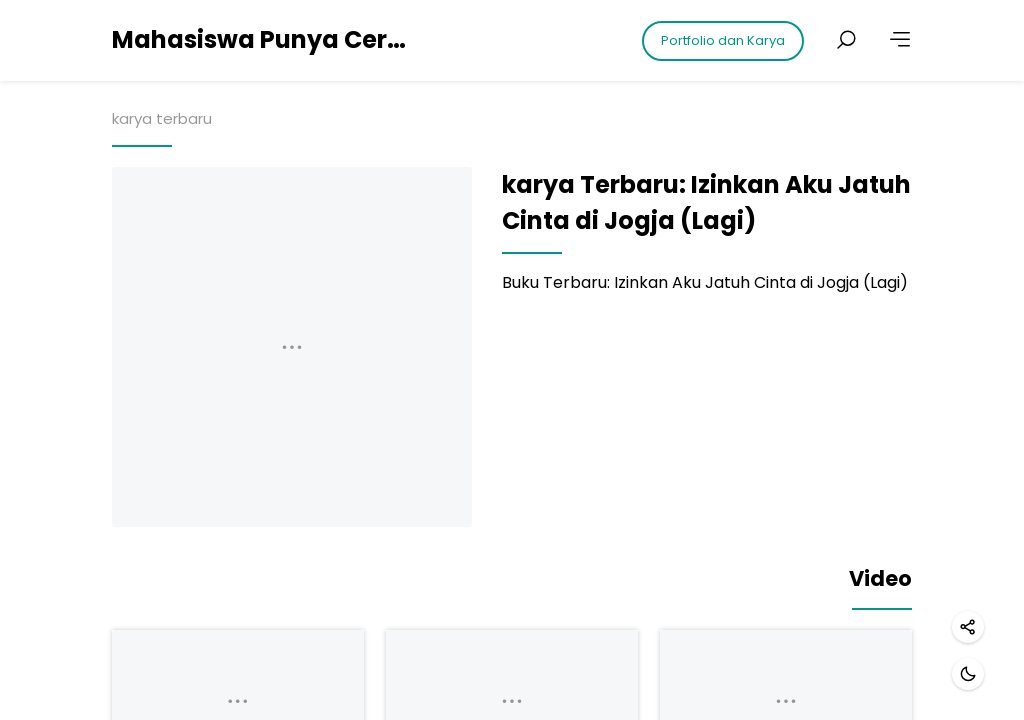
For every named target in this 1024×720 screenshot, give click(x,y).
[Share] (968, 627)
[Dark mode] (968, 674)
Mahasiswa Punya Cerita (262, 39)
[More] (900, 40)
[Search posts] (846, 40)
